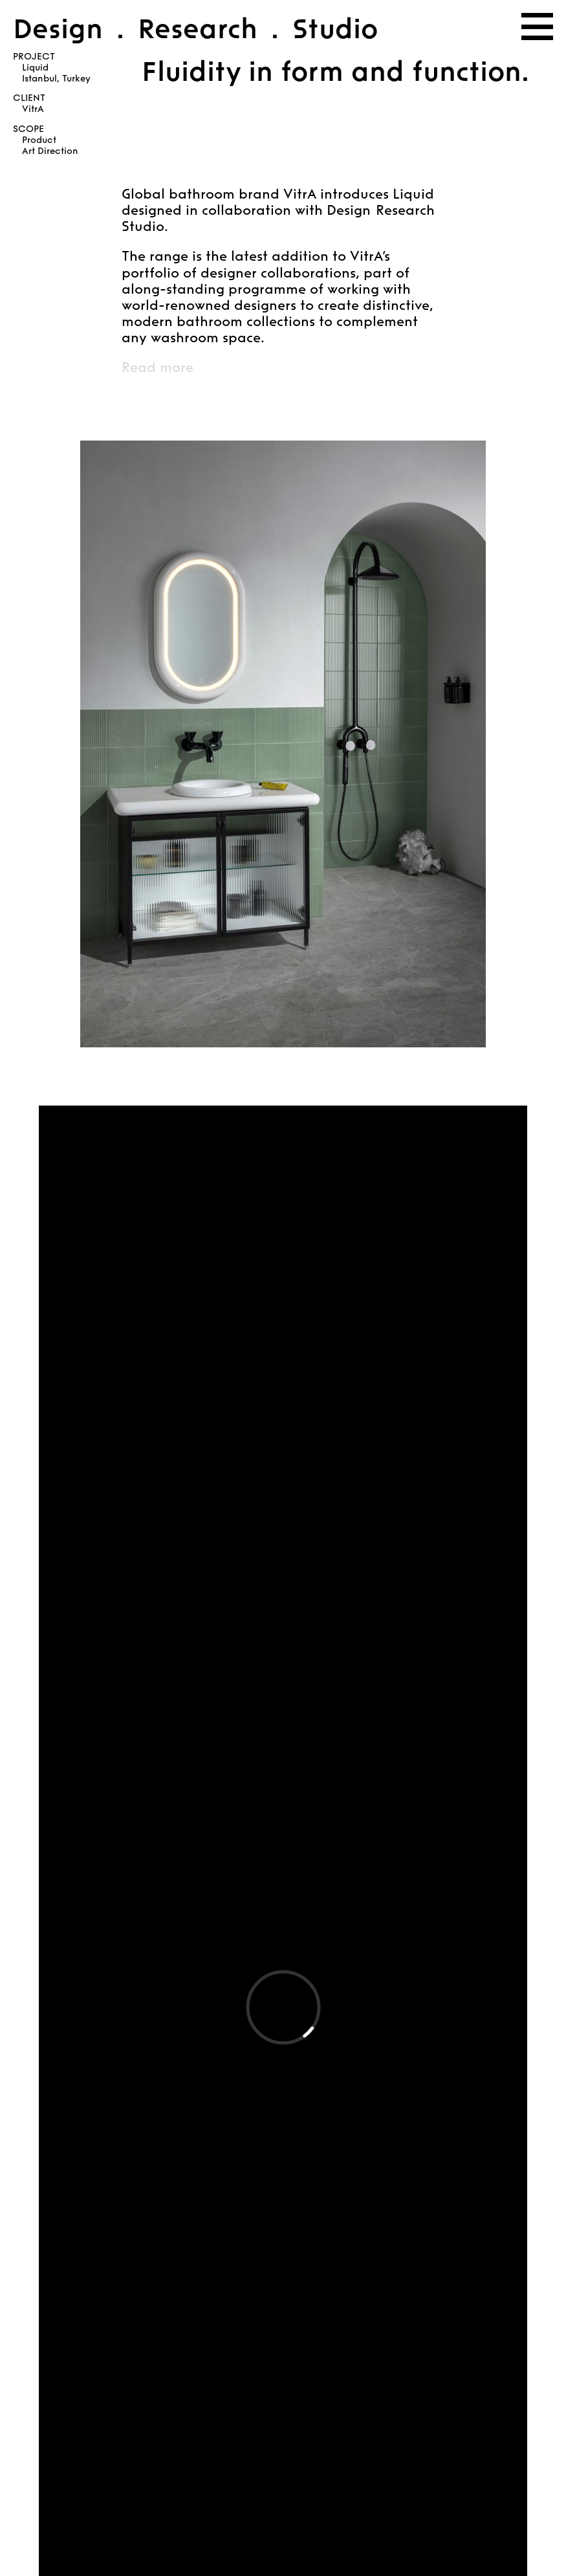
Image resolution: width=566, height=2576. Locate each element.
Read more (157, 367)
